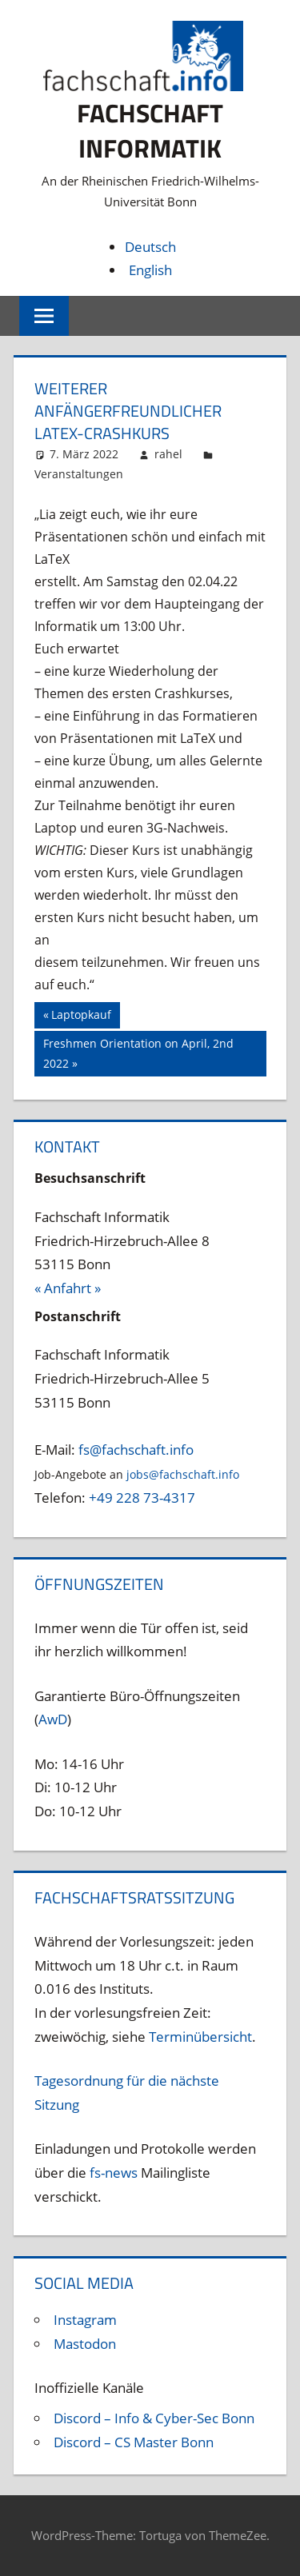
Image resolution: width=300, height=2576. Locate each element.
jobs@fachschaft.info (182, 1474)
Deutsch (150, 247)
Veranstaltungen (78, 473)
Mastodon (85, 2343)
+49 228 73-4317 (142, 1497)
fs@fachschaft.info (136, 1449)
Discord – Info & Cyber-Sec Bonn (154, 2418)
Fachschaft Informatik (150, 131)
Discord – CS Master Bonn (134, 2442)
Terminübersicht (200, 2036)
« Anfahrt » (67, 1288)
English (150, 270)
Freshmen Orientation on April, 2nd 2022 (138, 1052)
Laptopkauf (80, 1016)
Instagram (85, 2319)
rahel (168, 453)
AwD (52, 1719)
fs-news (114, 2172)
